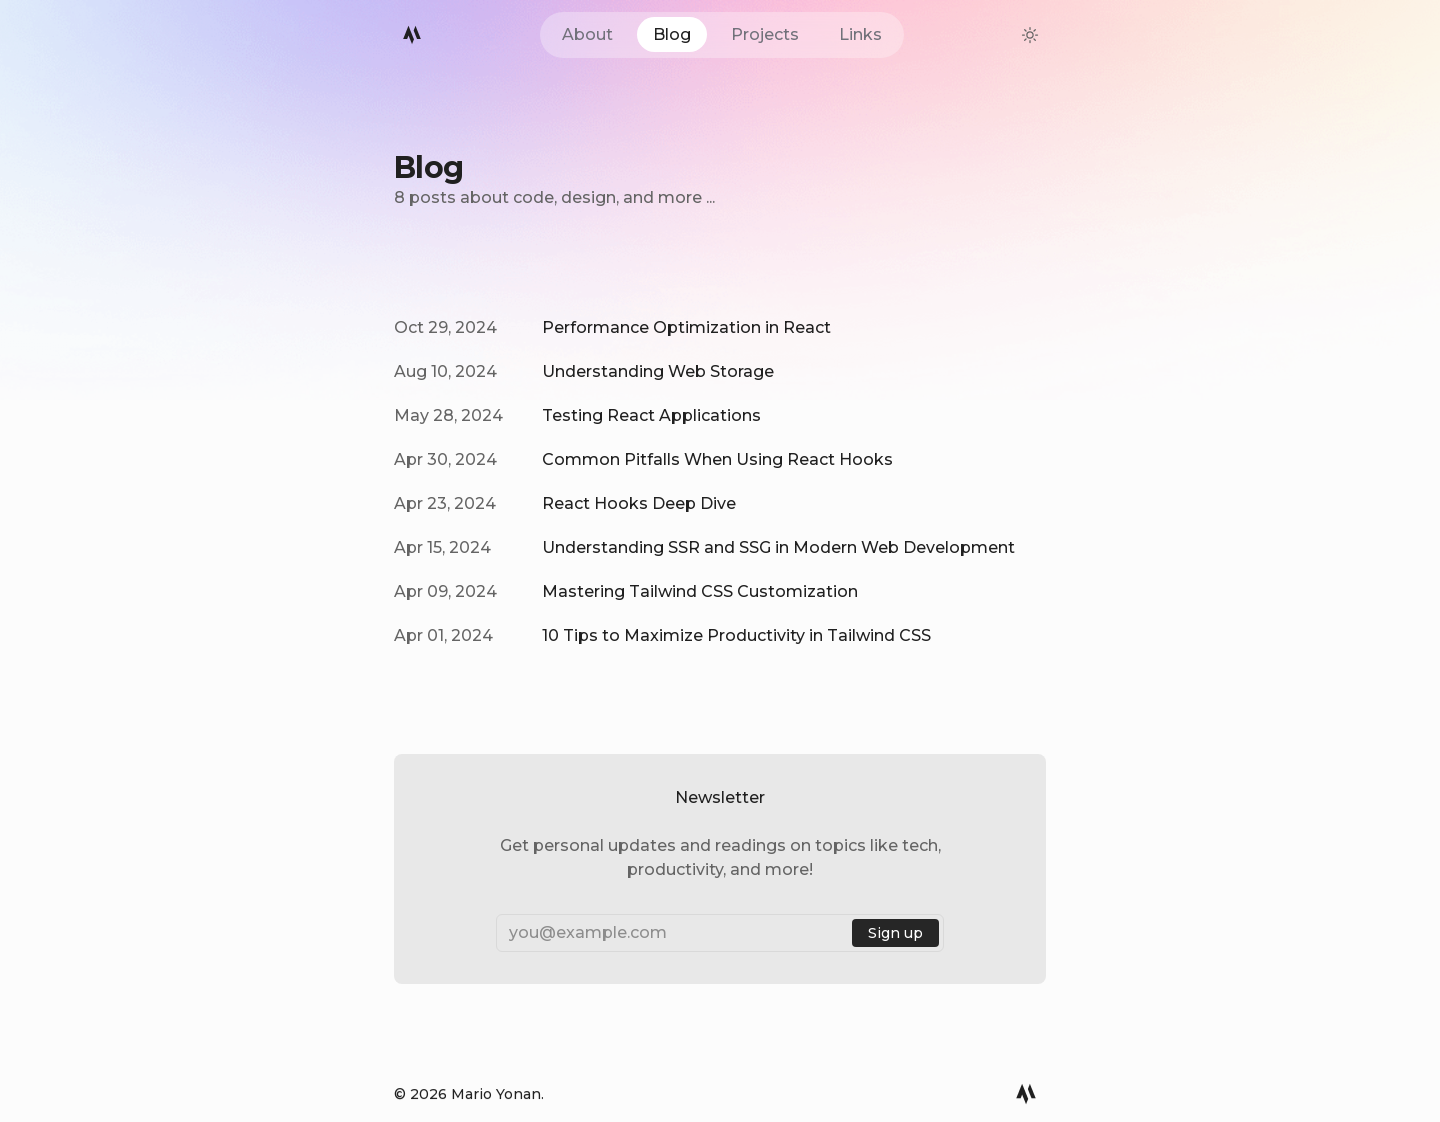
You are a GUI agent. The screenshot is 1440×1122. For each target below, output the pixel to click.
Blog (672, 34)
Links (860, 34)
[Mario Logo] (412, 35)
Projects (765, 34)
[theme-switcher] (1030, 35)
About (587, 34)
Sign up (895, 933)
